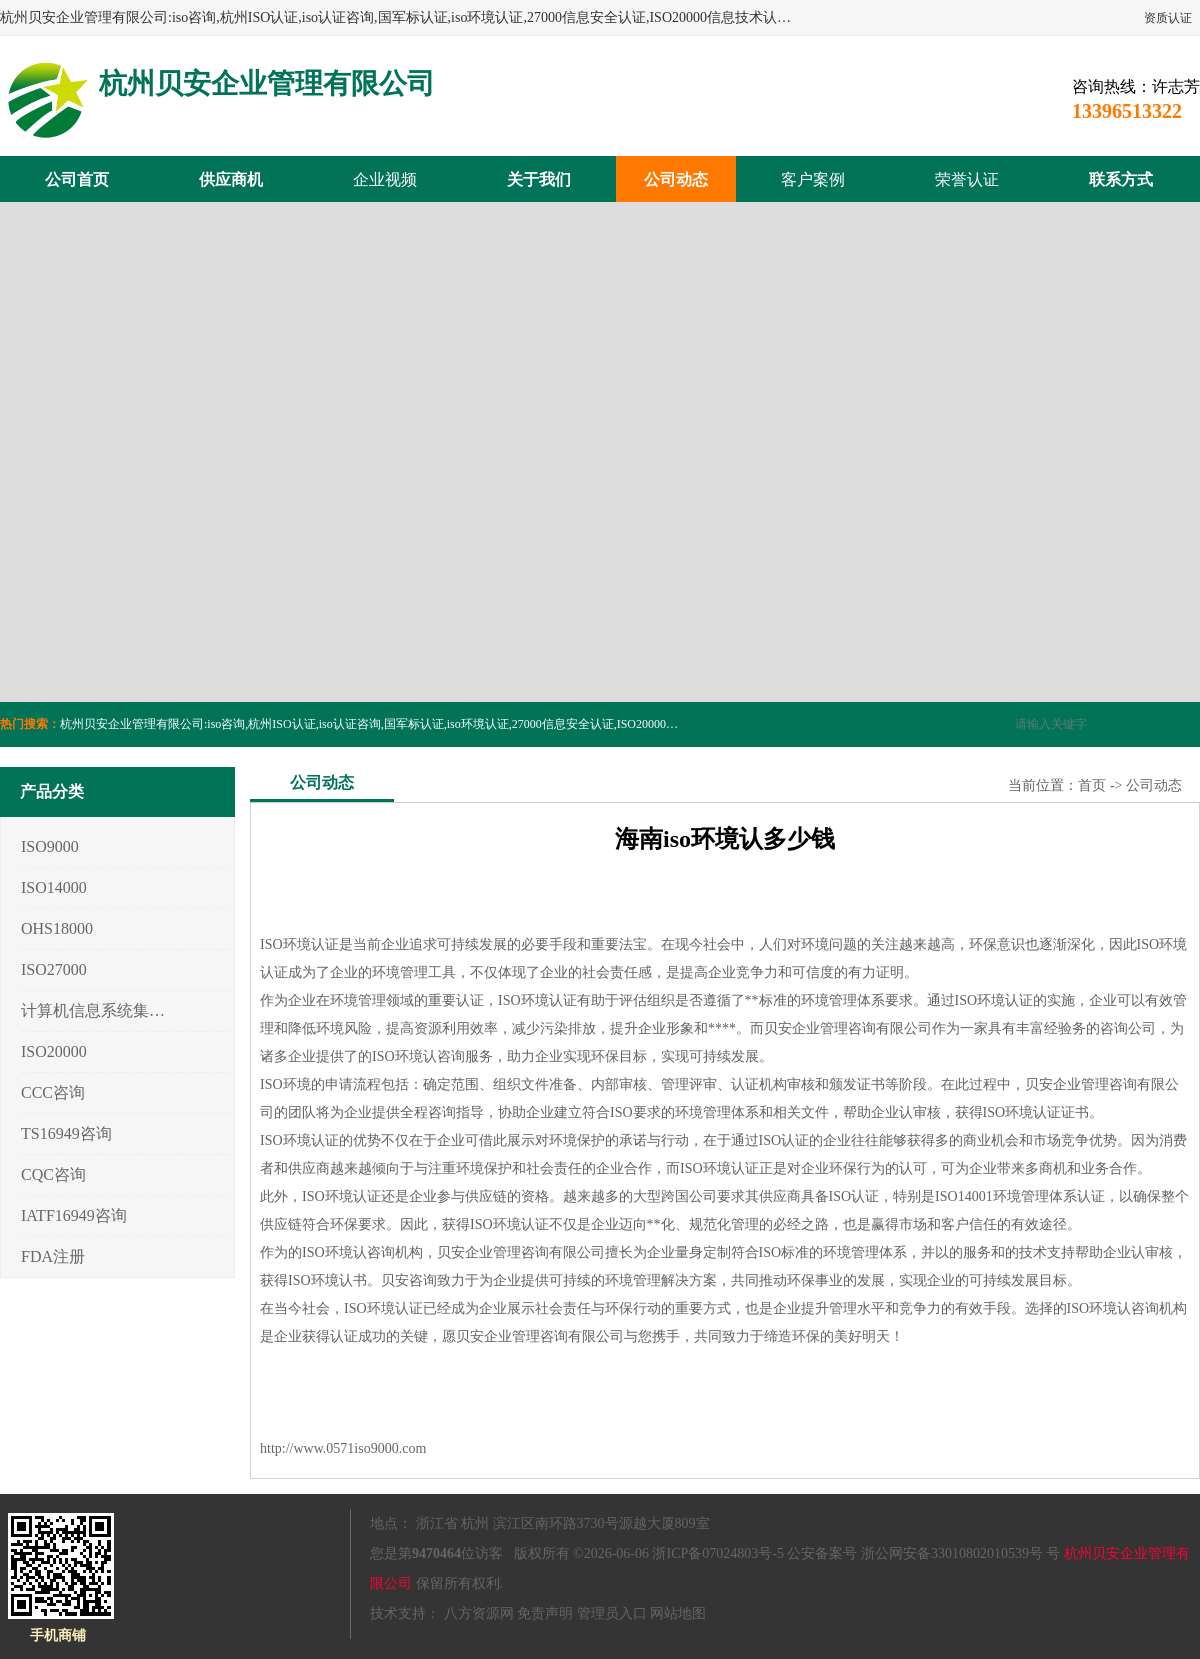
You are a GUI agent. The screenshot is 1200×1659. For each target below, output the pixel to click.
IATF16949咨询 (74, 1215)
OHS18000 (57, 928)
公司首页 (77, 179)
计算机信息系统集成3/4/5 (93, 1010)
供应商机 (231, 179)
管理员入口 (612, 1613)
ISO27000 (54, 969)
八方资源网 (479, 1613)
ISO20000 (54, 1051)
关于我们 (539, 179)
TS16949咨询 (66, 1133)
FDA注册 (53, 1256)
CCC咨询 (53, 1092)
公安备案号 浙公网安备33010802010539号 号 (923, 1553)
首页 (1092, 785)
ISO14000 (54, 887)
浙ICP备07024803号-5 (717, 1553)
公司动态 (676, 179)
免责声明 (545, 1613)
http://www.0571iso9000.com (343, 1448)
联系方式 (1121, 179)
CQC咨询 (53, 1174)
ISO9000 (50, 846)
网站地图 (678, 1613)
